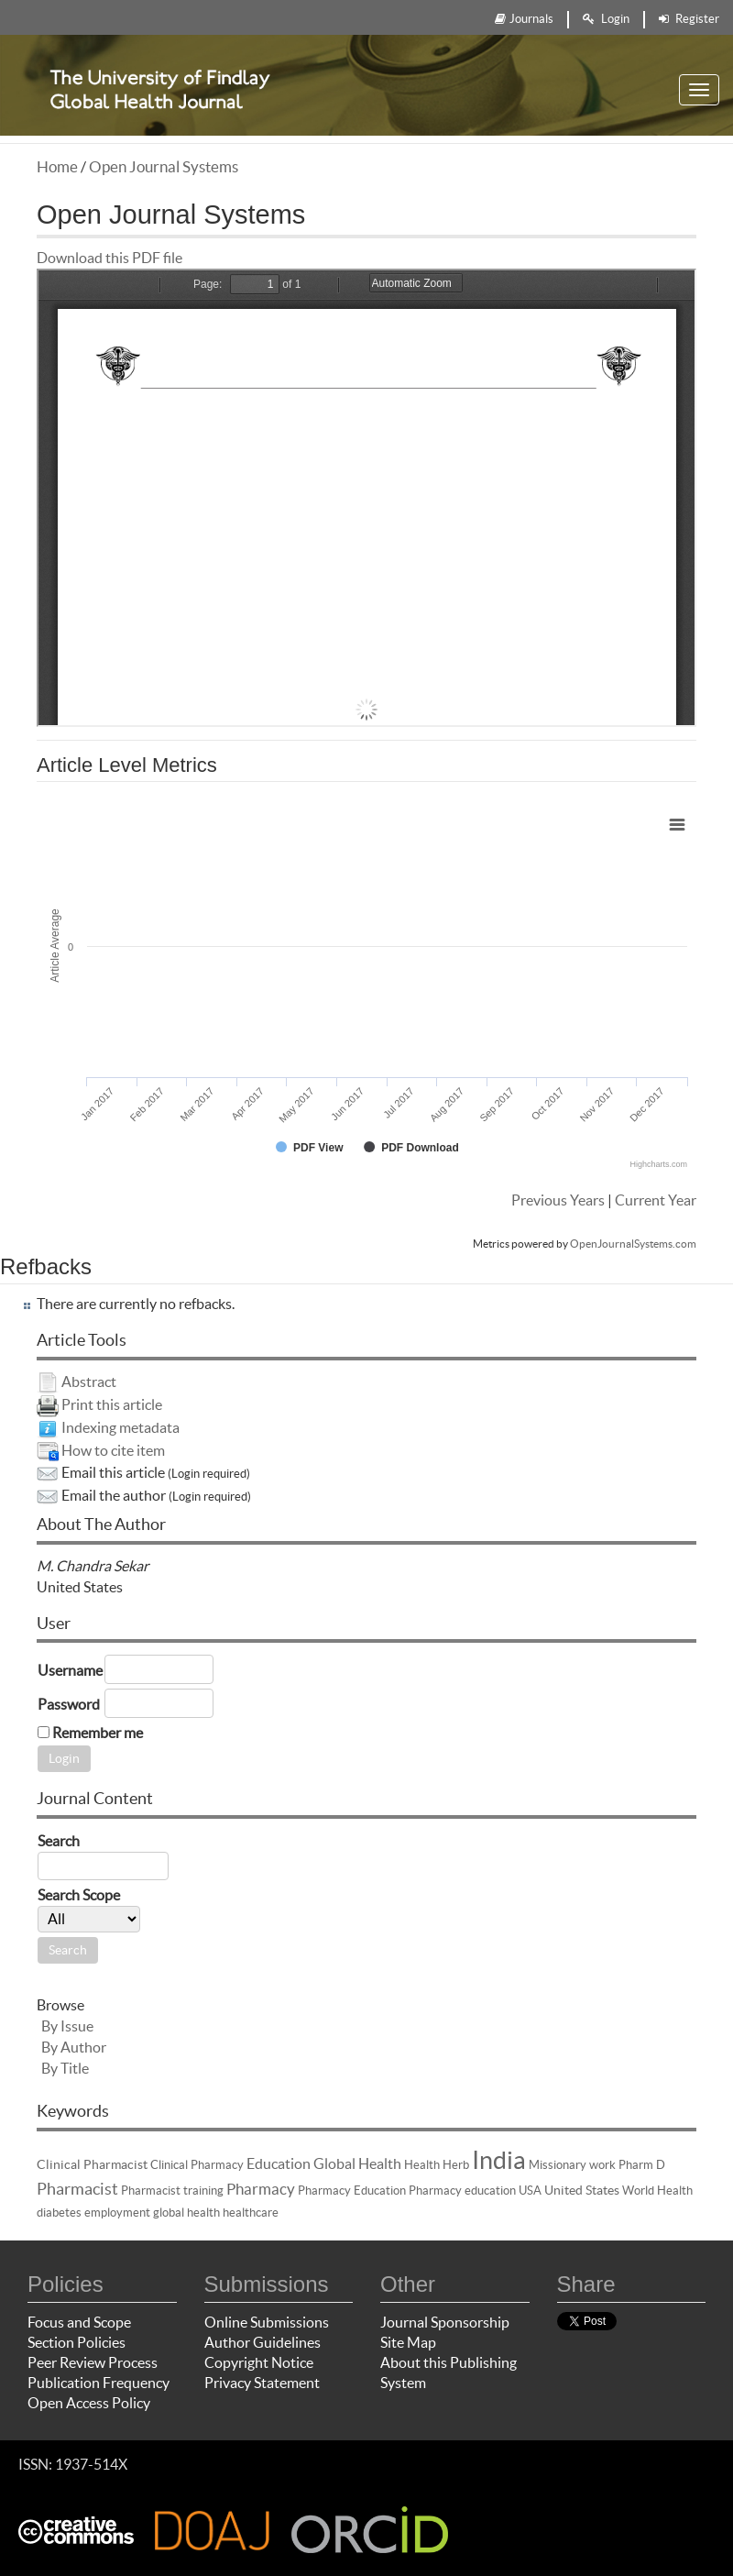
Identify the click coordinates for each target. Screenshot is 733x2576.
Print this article (111, 1404)
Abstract (88, 1381)
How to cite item (113, 1450)
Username (70, 1670)
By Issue (67, 2026)
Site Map (408, 2342)
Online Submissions (266, 2322)
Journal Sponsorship (444, 2322)
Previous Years (558, 1200)
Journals (524, 19)
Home (57, 166)
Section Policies (76, 2342)
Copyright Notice (258, 2362)
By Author (73, 2047)
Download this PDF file (109, 257)
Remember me (97, 1732)
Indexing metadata (120, 1427)
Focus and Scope (79, 2322)
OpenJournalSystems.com (633, 1243)
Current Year (655, 1200)
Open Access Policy (88, 2402)
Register (689, 19)
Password (69, 1704)
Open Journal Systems (163, 166)
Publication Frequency (98, 2382)
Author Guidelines (262, 2342)
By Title (65, 2068)
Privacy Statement (262, 2382)
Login (606, 19)
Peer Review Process (92, 2362)
